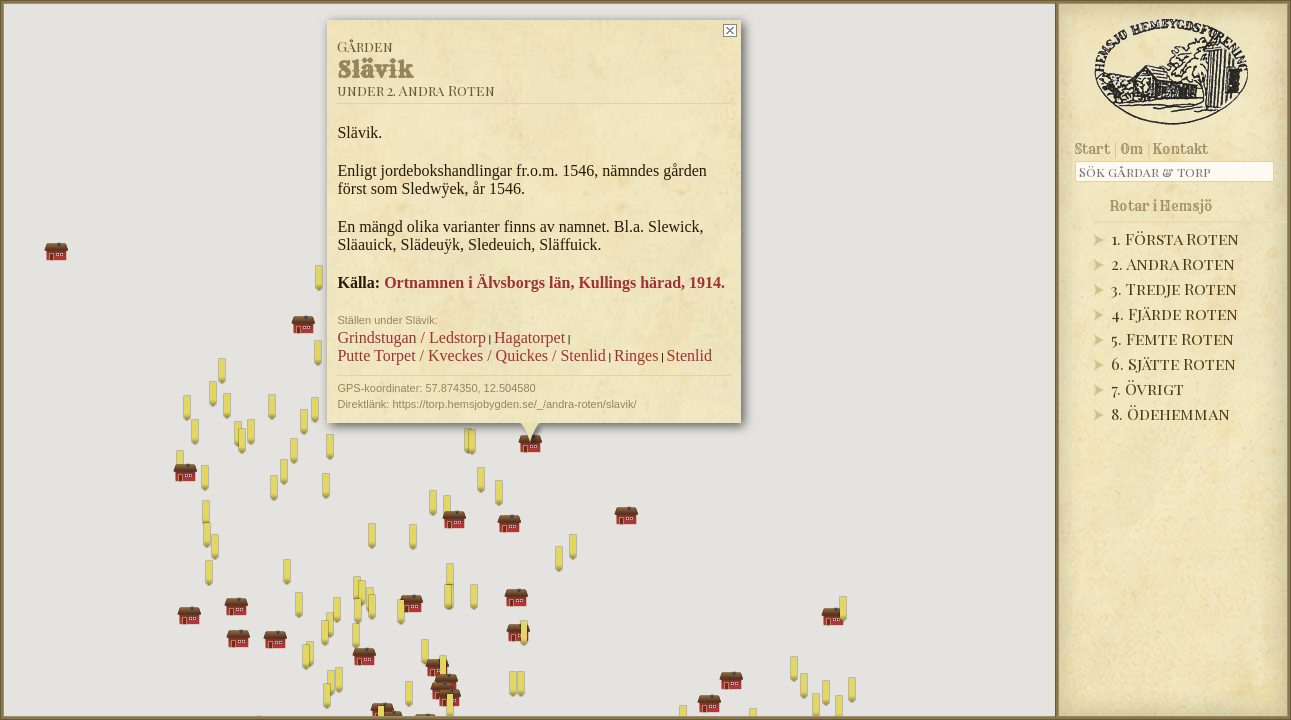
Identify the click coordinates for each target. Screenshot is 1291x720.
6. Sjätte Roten (1173, 363)
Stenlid (688, 355)
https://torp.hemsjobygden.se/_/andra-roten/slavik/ (514, 404)
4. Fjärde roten (1174, 313)
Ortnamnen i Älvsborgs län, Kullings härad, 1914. (554, 282)
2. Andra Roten (1173, 263)
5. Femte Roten (1172, 338)
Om (1131, 149)
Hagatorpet (529, 337)
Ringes (635, 355)
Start (1092, 149)
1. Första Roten (1175, 238)
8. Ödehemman (1170, 413)
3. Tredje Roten (1174, 288)
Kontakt (1180, 149)
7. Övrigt (1147, 388)
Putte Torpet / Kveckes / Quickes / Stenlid (471, 355)
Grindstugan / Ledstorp (411, 337)
